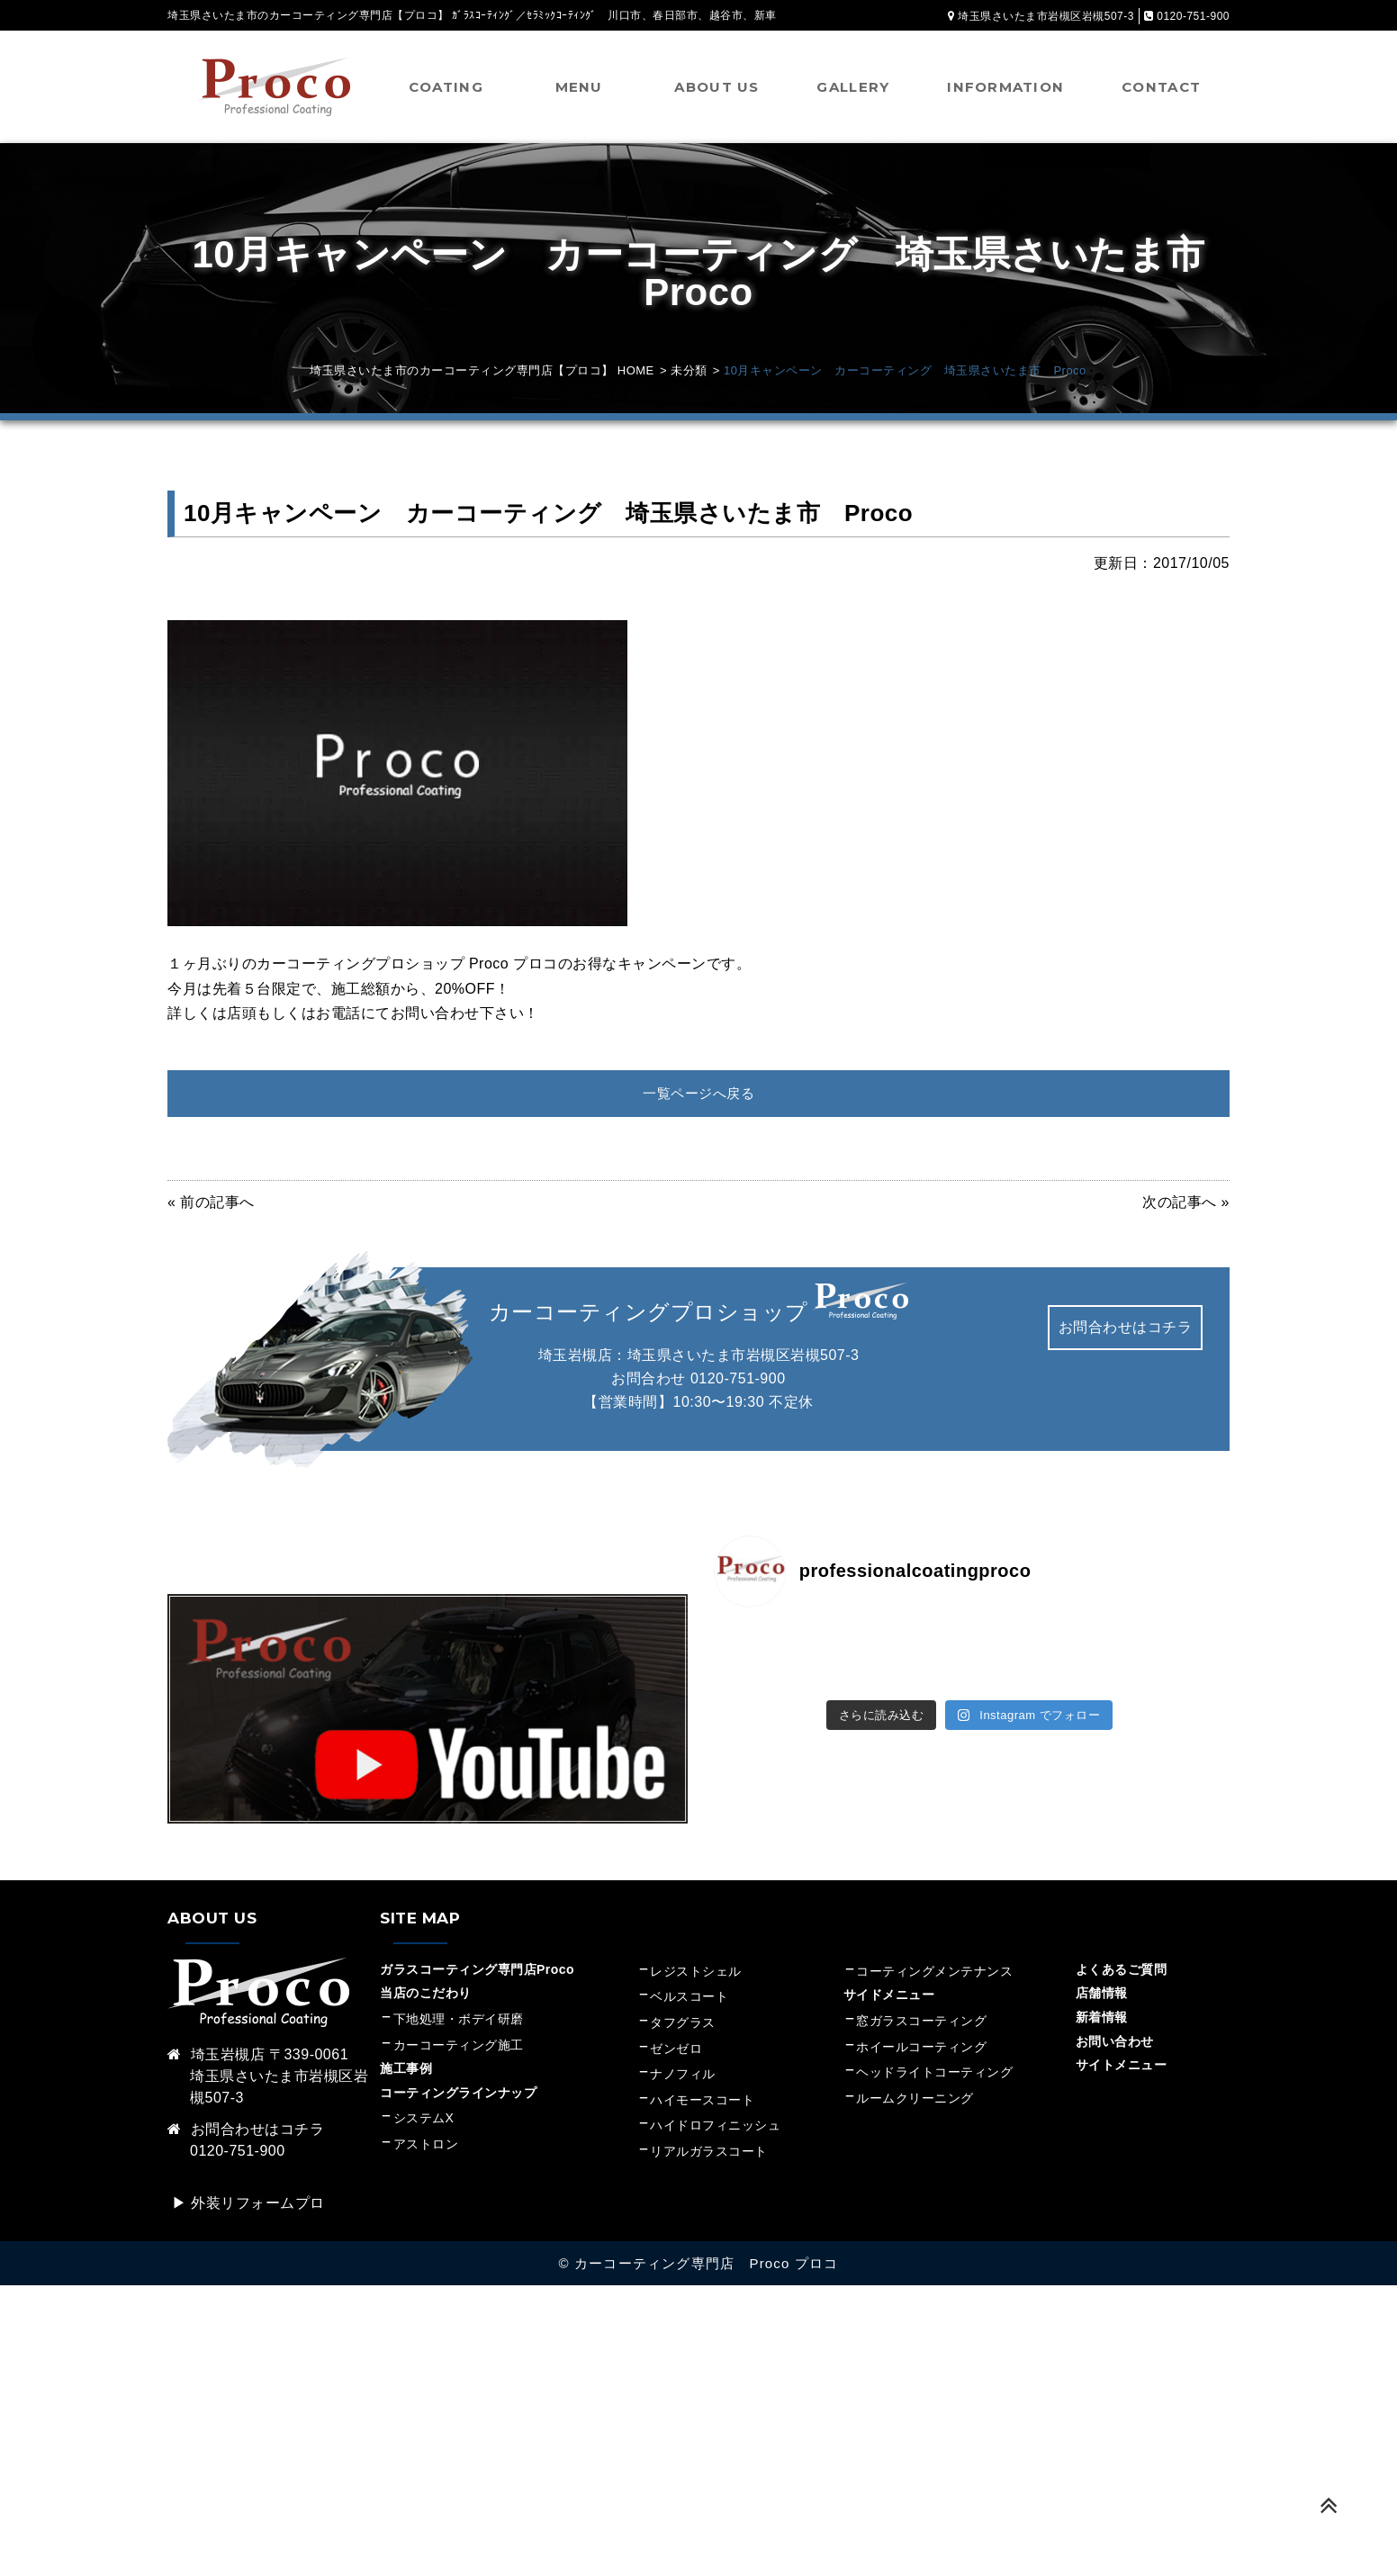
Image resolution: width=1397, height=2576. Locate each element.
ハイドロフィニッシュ (715, 2127)
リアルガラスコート (709, 2152)
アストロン (426, 2145)
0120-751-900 (738, 1379)
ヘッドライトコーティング (934, 2073)
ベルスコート (689, 1998)
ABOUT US (716, 86)
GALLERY (852, 86)
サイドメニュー (895, 1996)
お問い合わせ (1115, 2042)
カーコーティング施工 (458, 2046)
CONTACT (1161, 86)
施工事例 (406, 2069)
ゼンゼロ (676, 2049)
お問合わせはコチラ (1126, 1329)
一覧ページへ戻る (698, 1093)
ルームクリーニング (915, 2099)
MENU (579, 86)
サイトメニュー (1121, 2065)
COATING (446, 86)
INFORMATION (1005, 86)
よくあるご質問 (1121, 1970)
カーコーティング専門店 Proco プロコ (706, 2264)
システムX (424, 2119)
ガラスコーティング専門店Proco (477, 1970)
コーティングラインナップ (458, 2093)
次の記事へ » (1186, 1203)
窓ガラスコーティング (921, 2021)
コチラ (302, 2130)
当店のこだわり (426, 1994)
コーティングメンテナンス (934, 1972)
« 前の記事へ (211, 1203)
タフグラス (683, 2023)
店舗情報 (1102, 1994)
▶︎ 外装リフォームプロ (248, 2203)
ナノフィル (683, 2074)
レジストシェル (696, 1972)
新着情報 (1102, 2018)
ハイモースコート (702, 2101)
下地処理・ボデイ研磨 (458, 2020)
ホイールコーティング (921, 2047)
